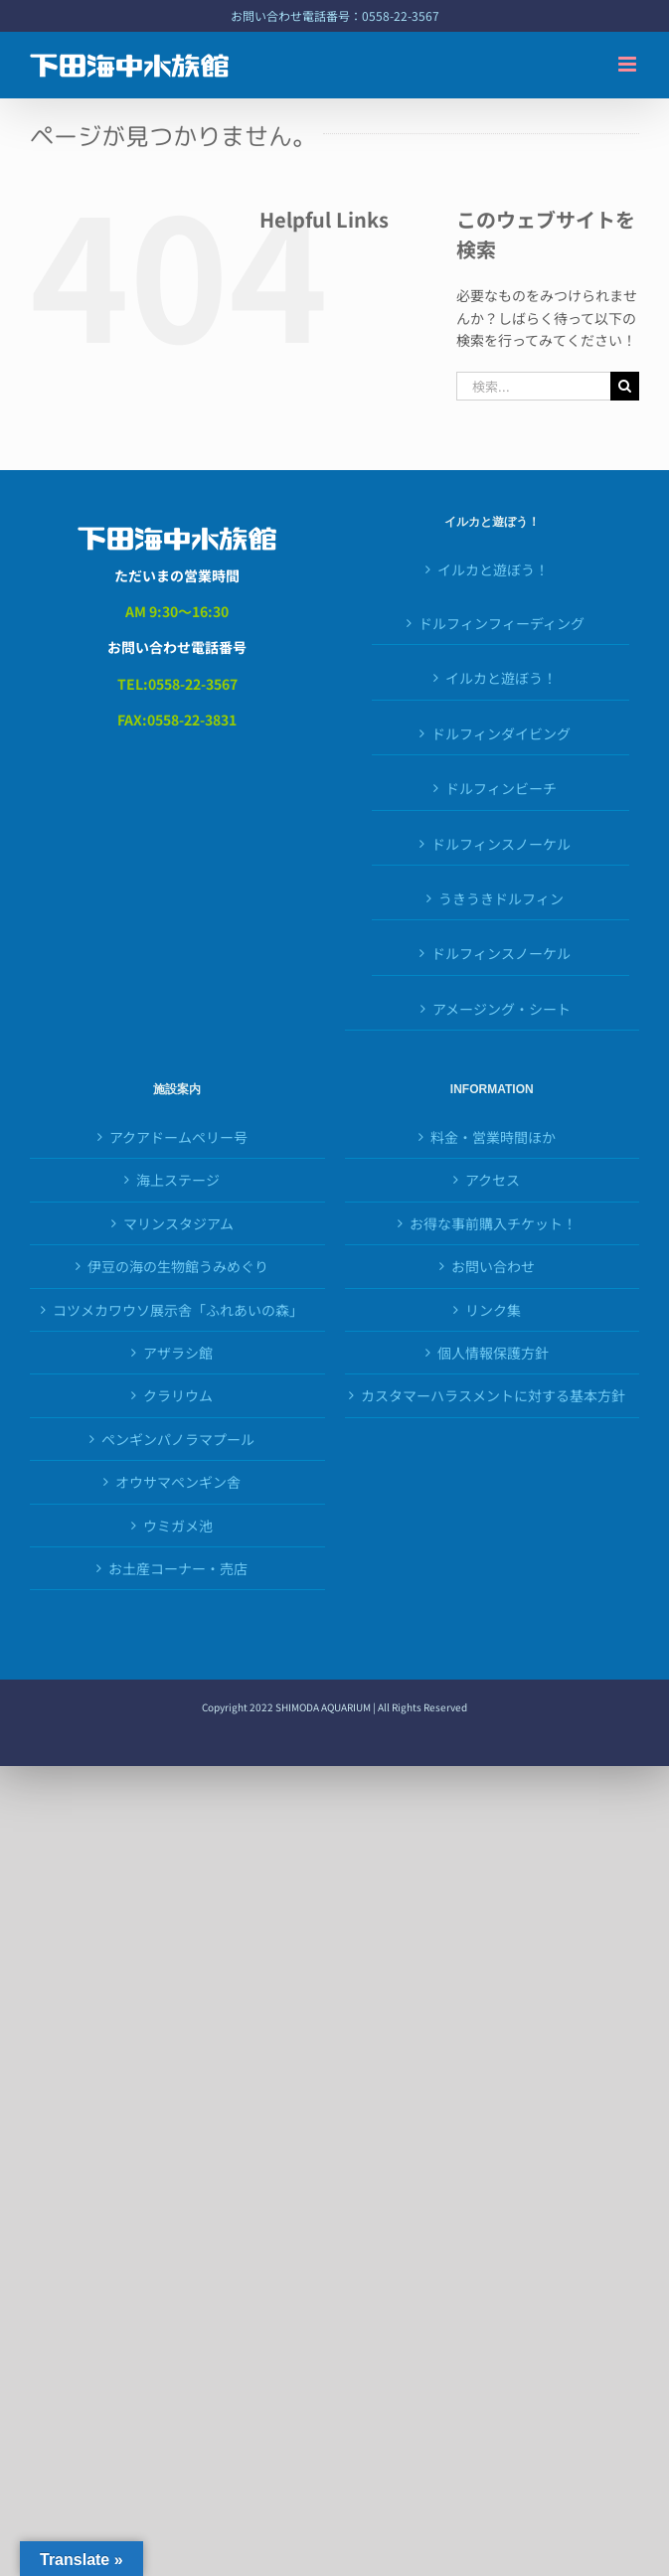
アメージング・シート (501, 1009)
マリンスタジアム (178, 1223)
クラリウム (178, 1395)
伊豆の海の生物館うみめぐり (177, 1266)
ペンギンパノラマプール (177, 1439)
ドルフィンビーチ (501, 788)
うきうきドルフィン (501, 898)
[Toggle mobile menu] (628, 64)
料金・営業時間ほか (493, 1137)
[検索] (624, 386)
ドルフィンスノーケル (501, 953)
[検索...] (533, 386)
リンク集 (493, 1310)
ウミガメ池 (178, 1525)
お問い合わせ (493, 1266)
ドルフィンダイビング (501, 733)
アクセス (492, 1180)
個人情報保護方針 (493, 1353)
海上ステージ (178, 1180)
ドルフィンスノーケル (501, 844)
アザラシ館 (178, 1353)
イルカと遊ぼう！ (493, 569)
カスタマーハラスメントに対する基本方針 (493, 1395)
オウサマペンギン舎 (178, 1482)
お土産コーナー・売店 (178, 1568)
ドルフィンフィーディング (501, 623)
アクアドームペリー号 (178, 1137)
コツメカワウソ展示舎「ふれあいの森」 (178, 1310)
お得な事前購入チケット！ (493, 1223)
